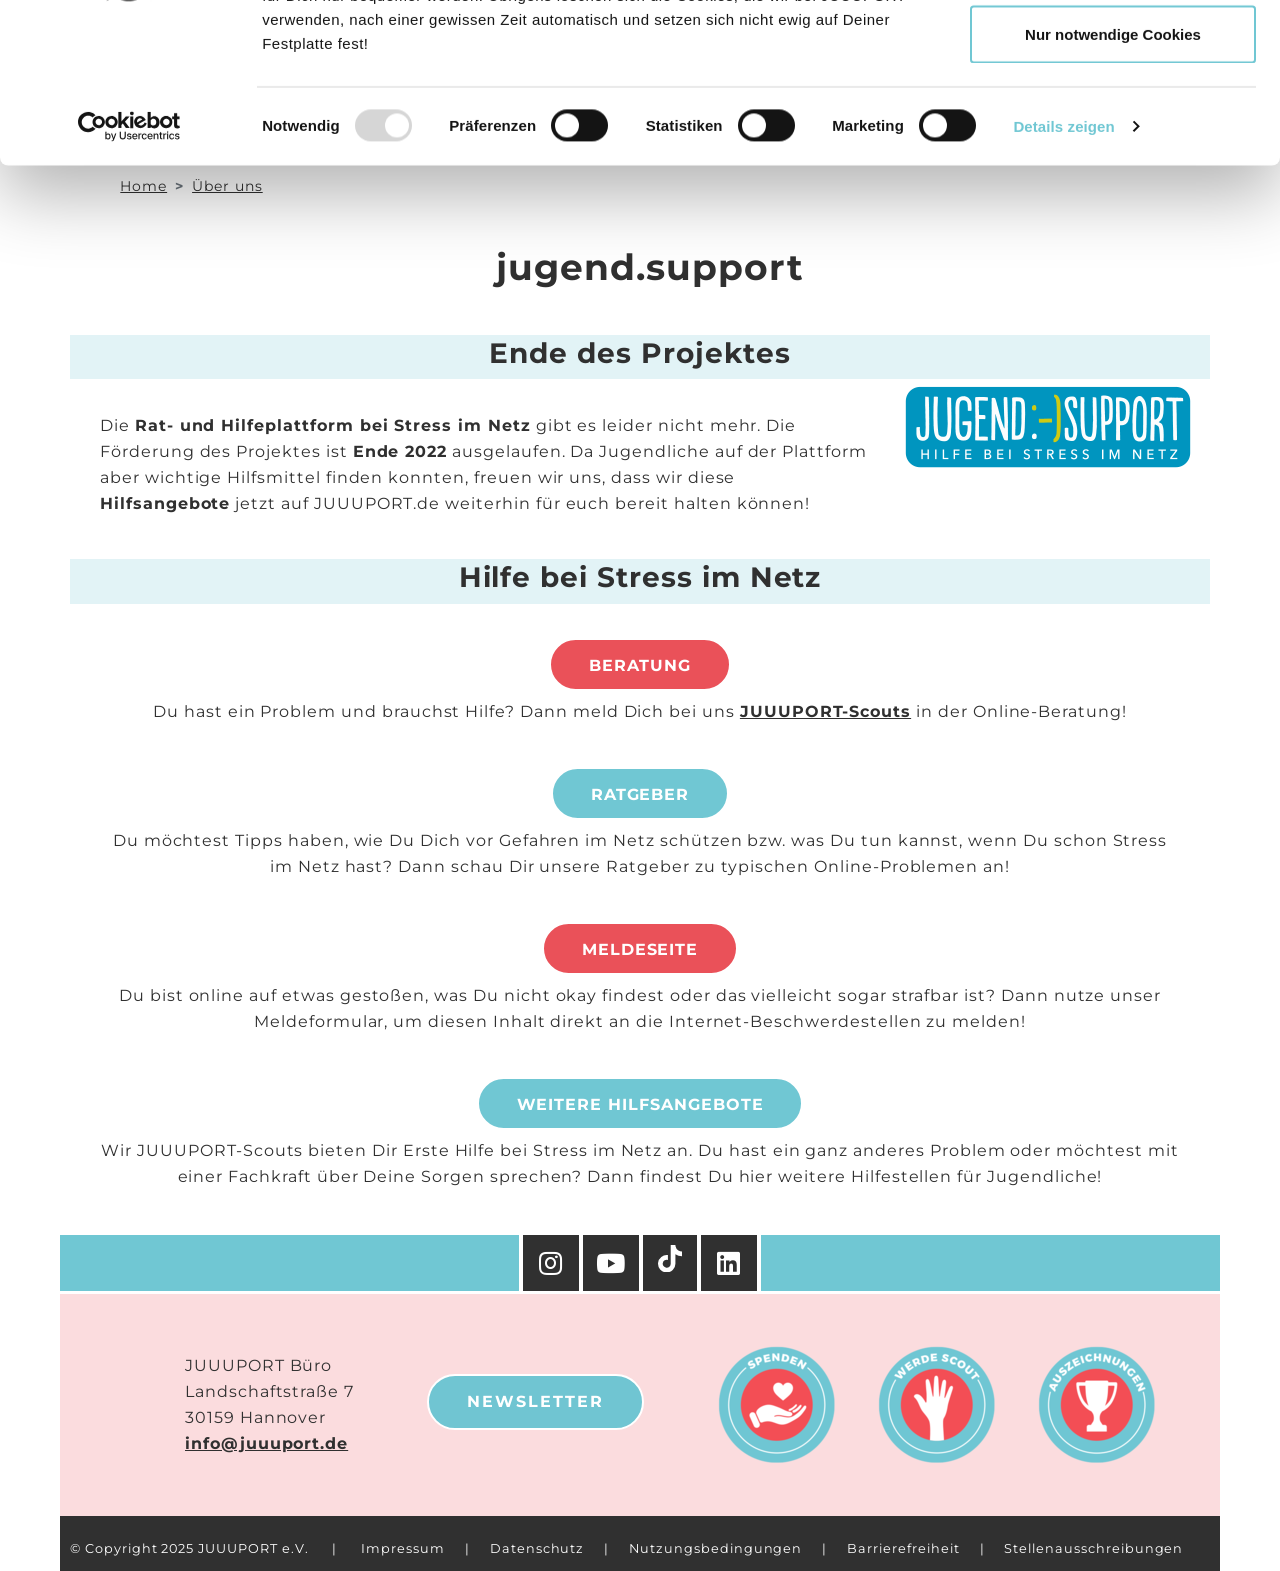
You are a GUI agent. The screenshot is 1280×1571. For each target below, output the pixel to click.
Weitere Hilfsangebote (640, 1104)
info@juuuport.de (266, 1443)
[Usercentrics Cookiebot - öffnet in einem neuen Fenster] (129, 276)
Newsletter (535, 1401)
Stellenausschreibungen (1093, 1548)
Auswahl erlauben (1113, 118)
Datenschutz (537, 1548)
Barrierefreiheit (903, 1548)
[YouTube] (613, 1263)
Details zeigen (1063, 275)
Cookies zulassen (1113, 52)
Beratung (640, 665)
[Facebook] (731, 1263)
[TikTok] (672, 1263)
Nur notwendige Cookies (1113, 183)
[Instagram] (551, 1263)
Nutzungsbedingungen (715, 1548)
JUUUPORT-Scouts (825, 711)
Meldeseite (640, 949)
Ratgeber (640, 794)
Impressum (403, 1548)
